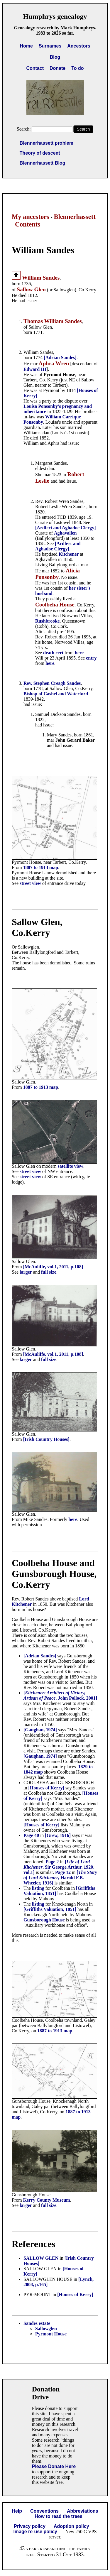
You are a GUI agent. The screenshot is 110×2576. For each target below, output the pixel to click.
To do (77, 68)
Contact (35, 68)
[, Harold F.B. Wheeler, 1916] (60, 1877)
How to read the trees (58, 2516)
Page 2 (52, 1861)
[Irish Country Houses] (46, 1439)
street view (30, 883)
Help (17, 2511)
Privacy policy (29, 2526)
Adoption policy (71, 2526)
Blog (55, 57)
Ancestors (78, 45)
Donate (57, 68)
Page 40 (31, 1835)
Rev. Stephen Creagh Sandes (52, 683)
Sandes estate (36, 2323)
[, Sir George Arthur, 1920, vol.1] (58, 1867)
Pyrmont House (51, 2333)
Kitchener (69, 554)
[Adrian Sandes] (60, 357)
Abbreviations (82, 2511)
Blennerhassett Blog (42, 162)
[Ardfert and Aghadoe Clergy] (65, 527)
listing (38, 1888)
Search (83, 129)
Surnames (50, 45)
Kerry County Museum (46, 2200)
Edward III (34, 369)
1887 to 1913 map (40, 867)
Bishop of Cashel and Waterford (55, 693)
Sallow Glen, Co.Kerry (37, 927)
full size (48, 1272)
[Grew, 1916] (58, 1835)
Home (26, 45)
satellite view (70, 1166)
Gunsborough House (44, 1919)
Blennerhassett (74, 216)
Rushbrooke (47, 620)
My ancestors (30, 216)
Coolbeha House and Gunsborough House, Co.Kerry (54, 1574)
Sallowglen (46, 2328)
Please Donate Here (54, 2466)
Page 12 (63, 1872)
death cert (53, 652)
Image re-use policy (35, 2531)
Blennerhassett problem (46, 143)
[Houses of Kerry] (46, 1787)
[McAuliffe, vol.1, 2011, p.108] (53, 1266)
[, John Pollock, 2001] (60, 1695)
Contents (27, 224)
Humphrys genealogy (55, 16)
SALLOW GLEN (40, 2258)
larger (26, 1272)
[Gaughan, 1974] (40, 1729)
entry (91, 657)
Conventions (44, 2511)
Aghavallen (65, 532)
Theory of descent (40, 153)
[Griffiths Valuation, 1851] (49, 1909)
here (79, 652)
